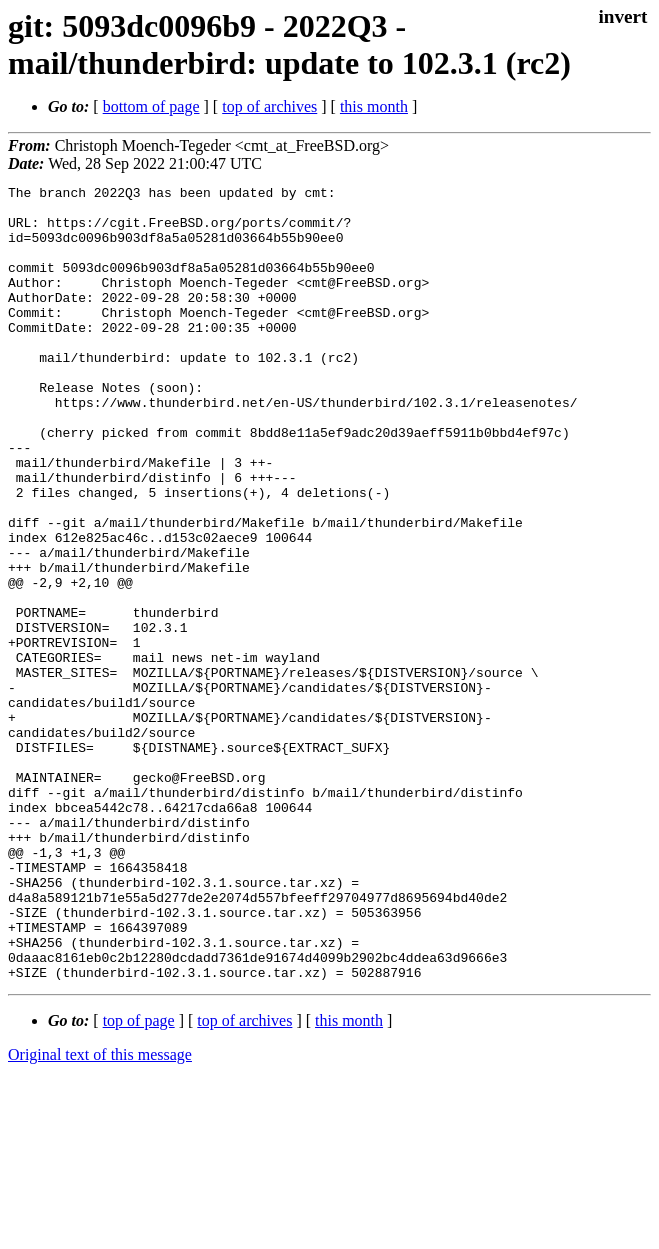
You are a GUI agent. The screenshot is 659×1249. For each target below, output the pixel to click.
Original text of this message (100, 1213)
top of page (139, 1179)
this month (374, 106)
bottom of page (151, 106)
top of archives (269, 106)
